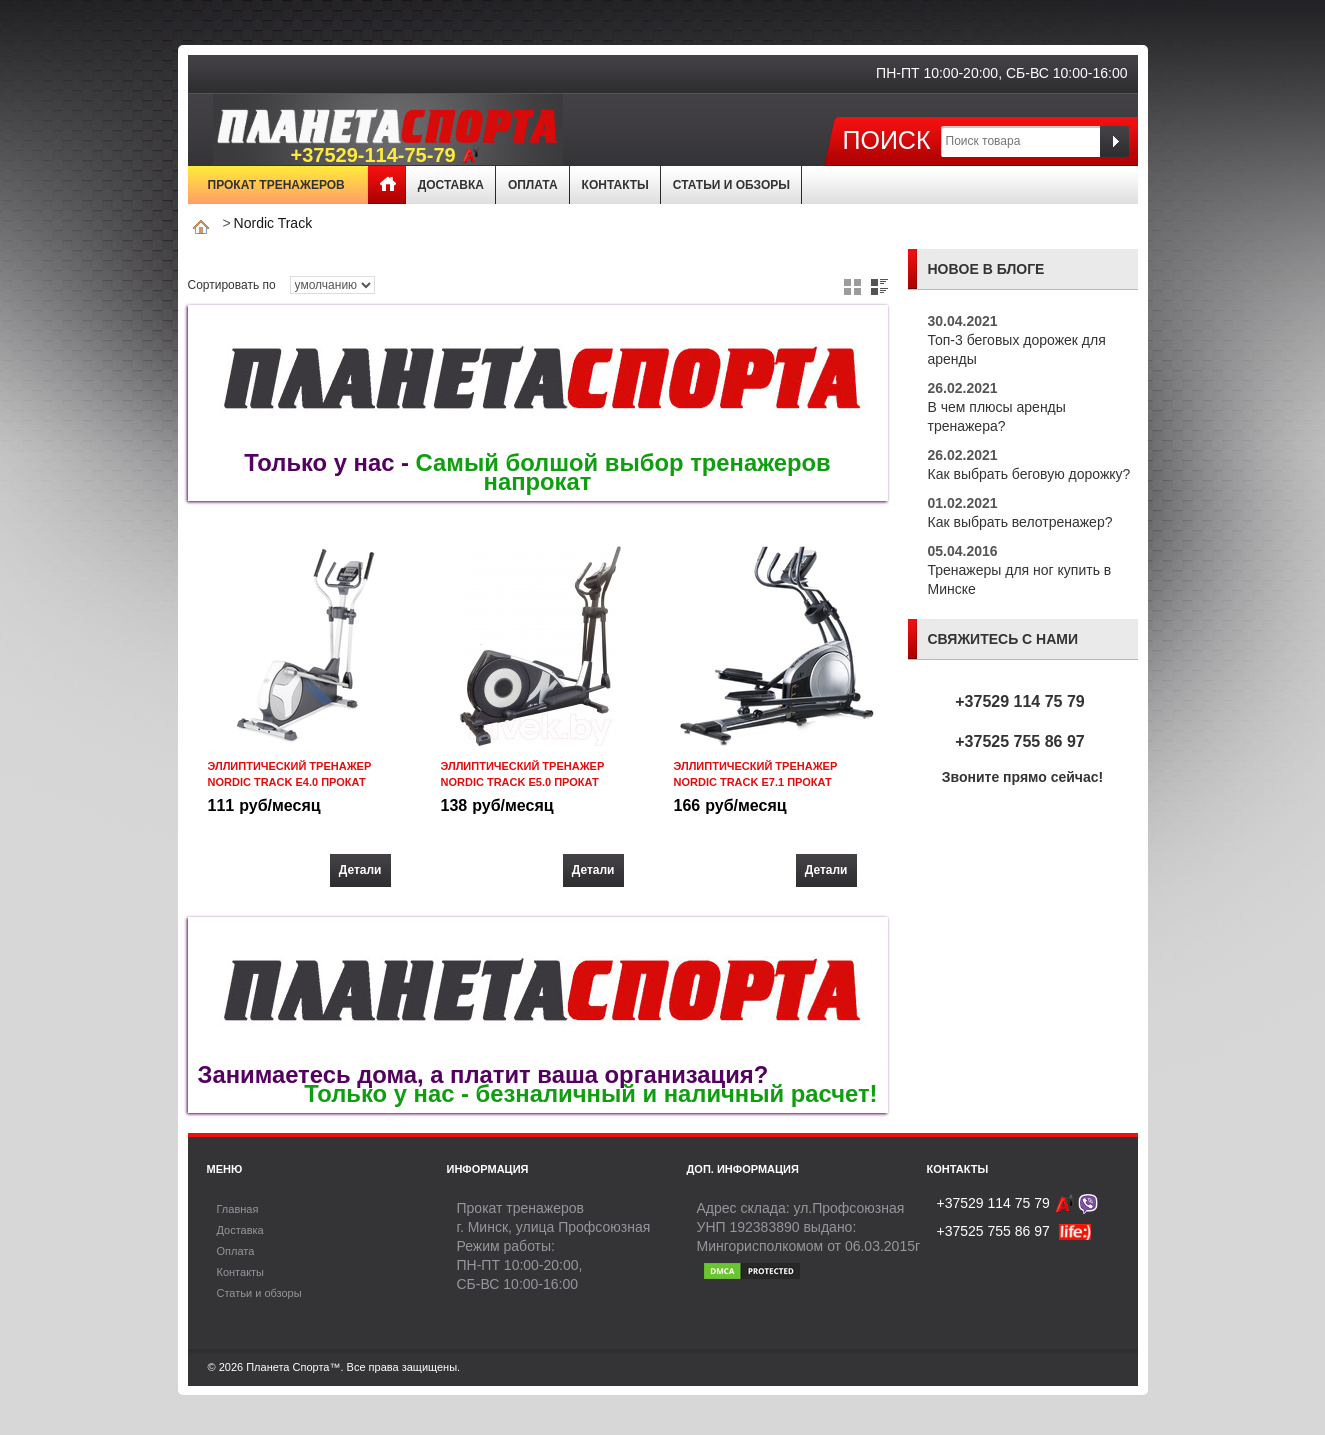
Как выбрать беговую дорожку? (1029, 474)
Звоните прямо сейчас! (1023, 777)
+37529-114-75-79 (385, 155)
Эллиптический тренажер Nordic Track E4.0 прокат (290, 774)
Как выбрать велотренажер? (1020, 522)
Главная (387, 185)
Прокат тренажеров (276, 185)
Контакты (615, 185)
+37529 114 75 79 (1019, 701)
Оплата (533, 185)
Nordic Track (273, 223)
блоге (1021, 269)
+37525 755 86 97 (1019, 741)
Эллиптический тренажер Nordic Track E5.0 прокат (523, 774)
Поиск (886, 139)
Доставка (451, 185)
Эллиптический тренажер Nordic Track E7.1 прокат (756, 774)
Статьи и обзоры (731, 185)
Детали (360, 870)
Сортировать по (232, 285)
